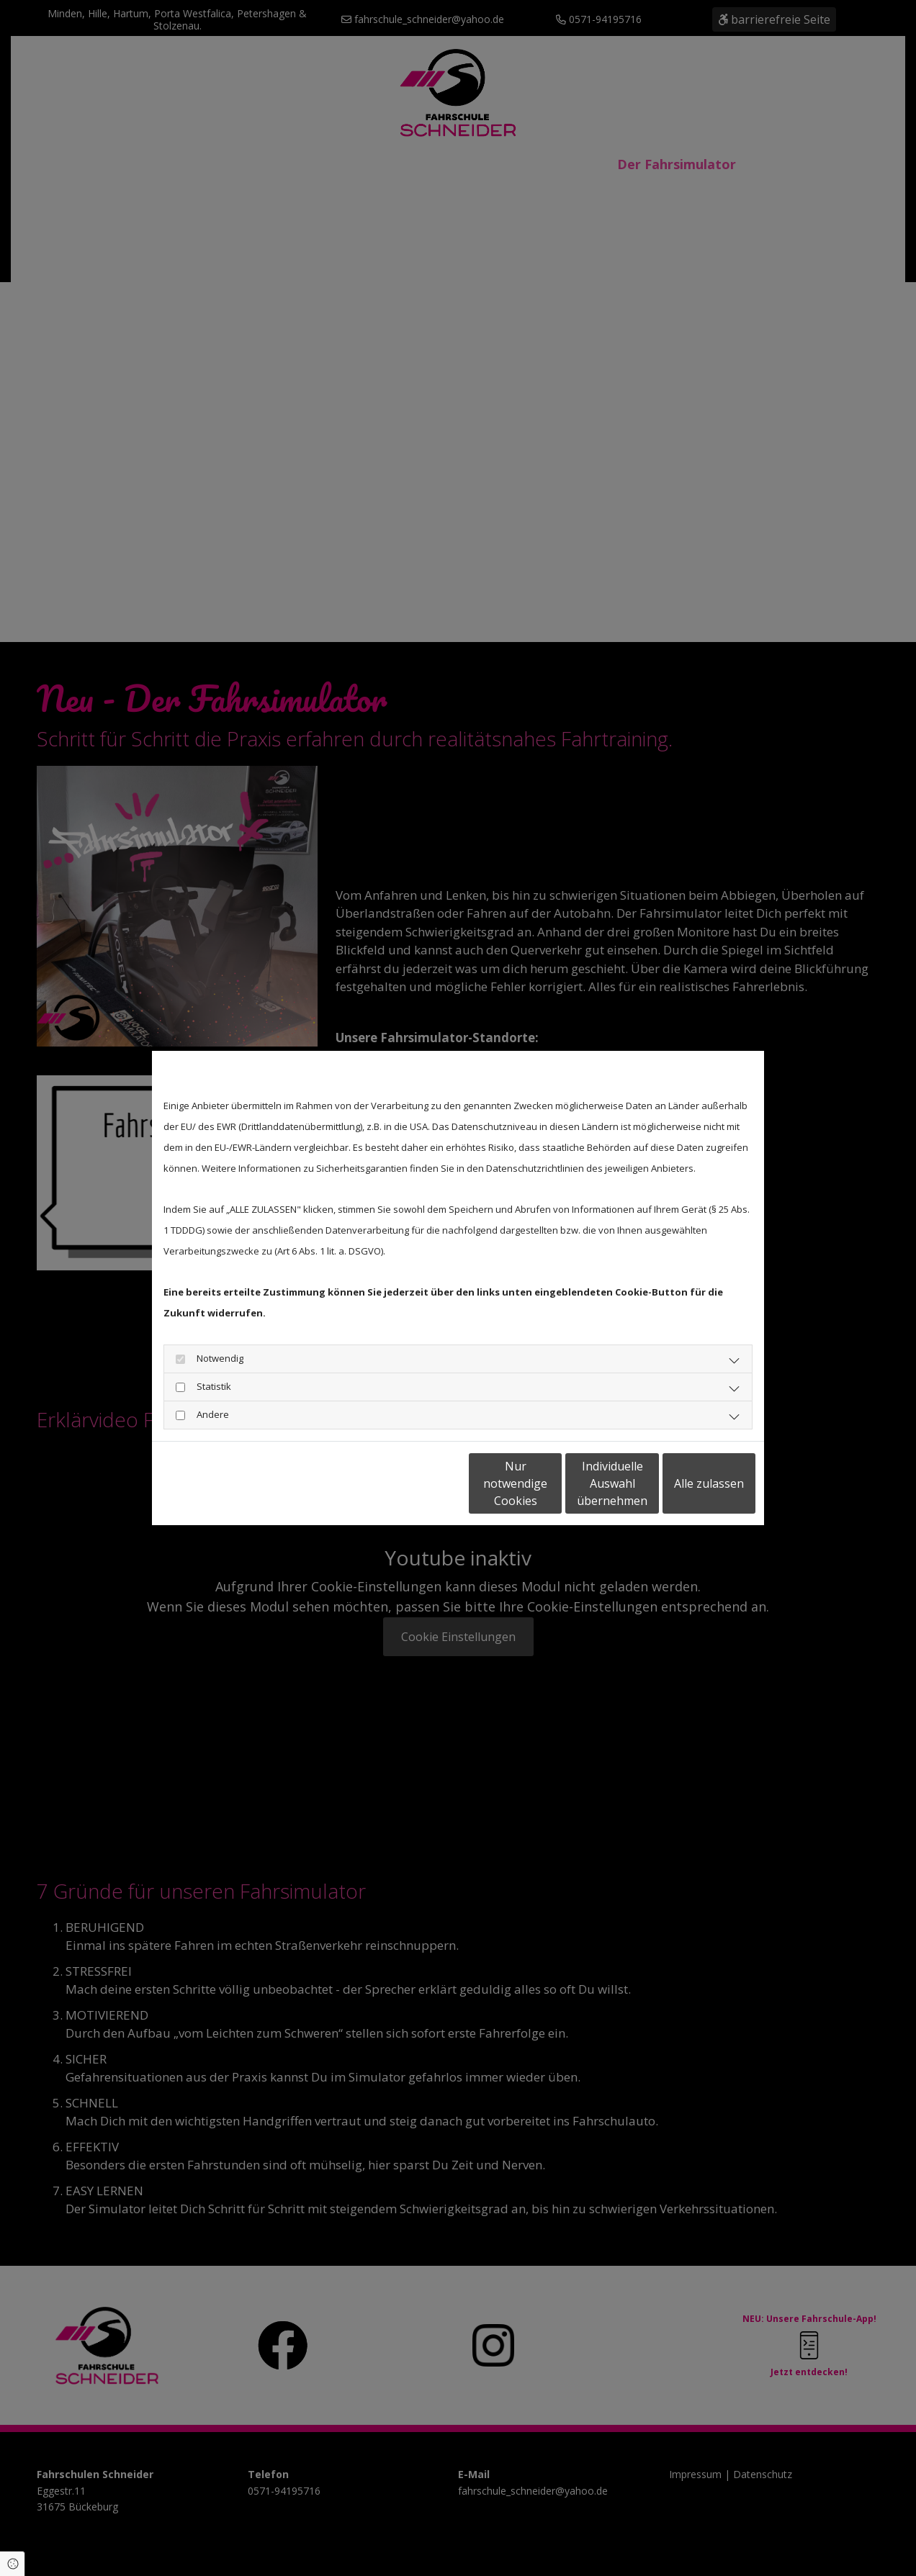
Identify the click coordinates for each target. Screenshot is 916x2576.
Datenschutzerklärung (210, 1482)
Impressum (295, 1482)
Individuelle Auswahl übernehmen (552, 1483)
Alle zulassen (689, 1483)
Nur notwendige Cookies (415, 1483)
